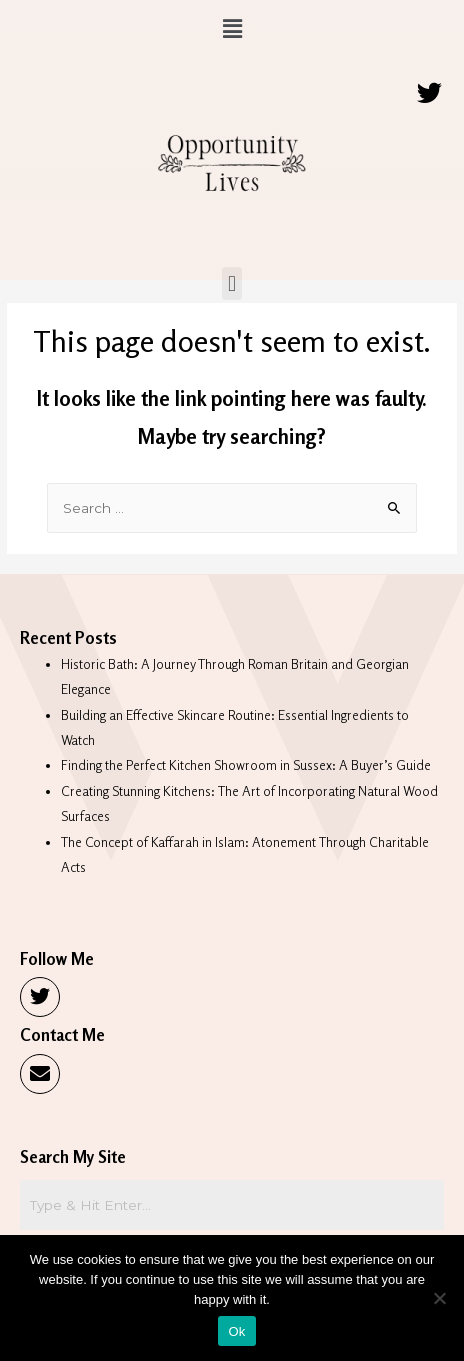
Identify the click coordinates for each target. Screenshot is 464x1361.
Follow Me (57, 959)
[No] (439, 1298)
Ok (236, 1331)
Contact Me (62, 1035)
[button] (232, 28)
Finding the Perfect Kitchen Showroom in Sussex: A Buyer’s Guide (246, 765)
